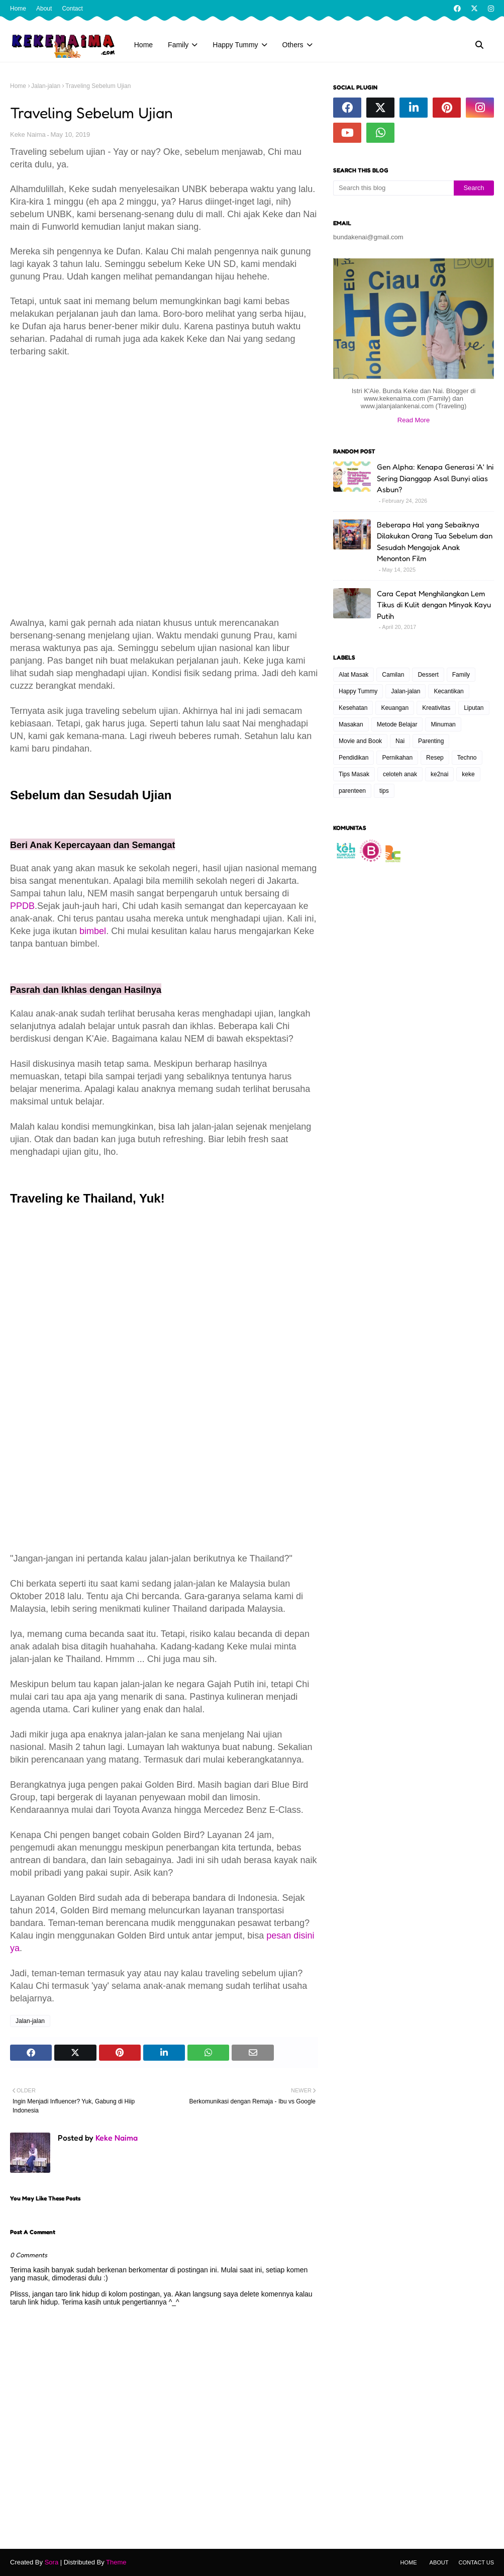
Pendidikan (353, 757)
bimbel (92, 931)
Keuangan (395, 707)
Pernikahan (397, 757)
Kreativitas (436, 707)
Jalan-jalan (45, 85)
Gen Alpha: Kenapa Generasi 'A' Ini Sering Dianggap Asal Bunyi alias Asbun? (435, 478)
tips (384, 790)
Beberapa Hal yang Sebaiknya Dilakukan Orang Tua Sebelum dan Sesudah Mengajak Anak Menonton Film (434, 542)
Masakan (351, 724)
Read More (413, 420)
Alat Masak (353, 674)
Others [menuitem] (293, 45)
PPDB (22, 906)
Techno (467, 757)
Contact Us (476, 2562)
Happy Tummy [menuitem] (235, 45)
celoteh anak (400, 774)
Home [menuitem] (143, 45)
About (44, 8)
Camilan (393, 674)
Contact (72, 8)
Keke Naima (28, 134)
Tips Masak (354, 774)
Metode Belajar (397, 724)
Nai (400, 741)
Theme (116, 2562)
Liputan (473, 707)
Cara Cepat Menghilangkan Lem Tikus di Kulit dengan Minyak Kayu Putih (434, 605)
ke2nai (439, 774)
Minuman (443, 724)
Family (461, 674)
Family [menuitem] (178, 45)
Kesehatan (353, 707)
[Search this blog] (393, 188)
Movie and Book (360, 741)
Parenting (431, 741)
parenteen (352, 790)
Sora (51, 2562)
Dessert (428, 674)
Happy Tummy (358, 691)
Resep (435, 757)
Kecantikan (448, 691)
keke (468, 774)
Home (18, 8)
